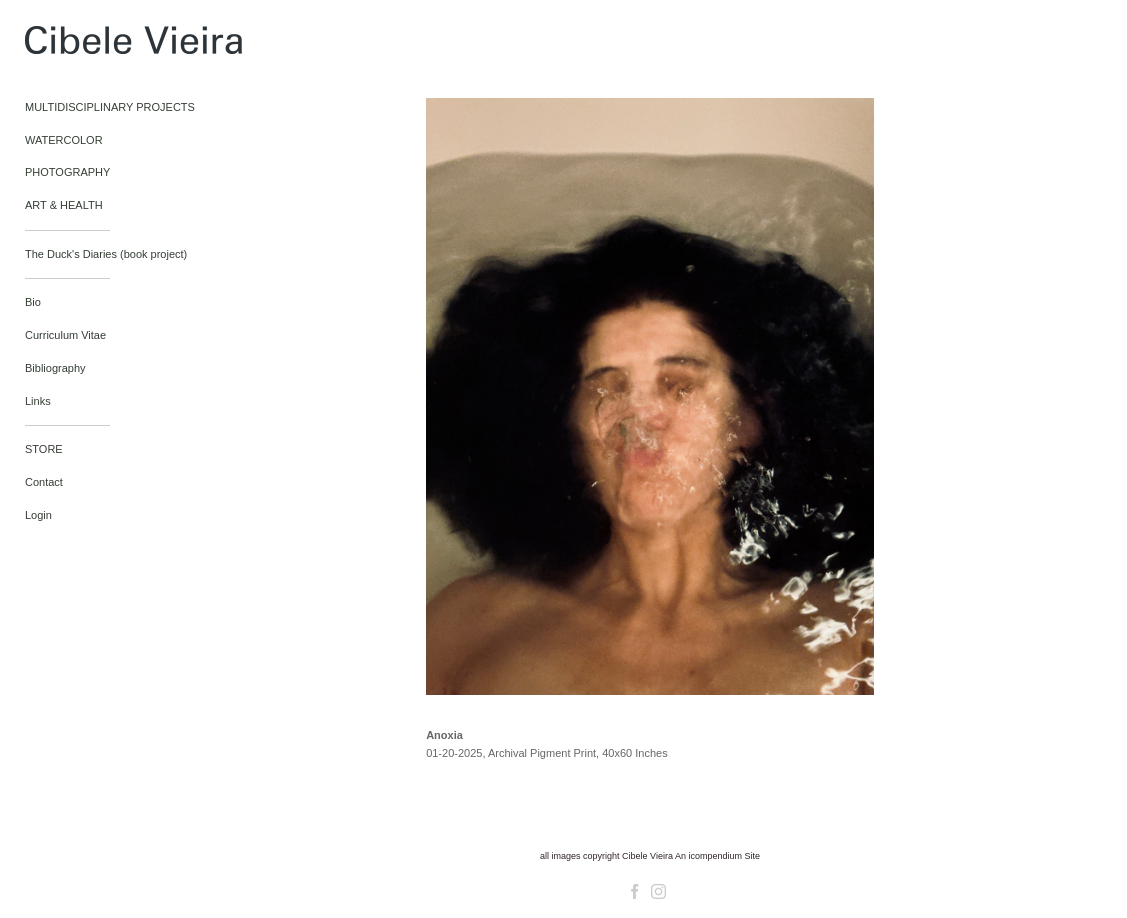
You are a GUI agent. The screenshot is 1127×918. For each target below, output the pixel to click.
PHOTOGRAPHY (67, 172)
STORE (44, 449)
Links (38, 401)
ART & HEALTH (64, 205)
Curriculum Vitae (65, 335)
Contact (44, 482)
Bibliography (55, 368)
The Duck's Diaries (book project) (106, 254)
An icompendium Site (717, 856)
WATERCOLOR (64, 140)
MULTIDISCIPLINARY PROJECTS (110, 107)
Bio (33, 302)
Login (38, 515)
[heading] (75, 44)
